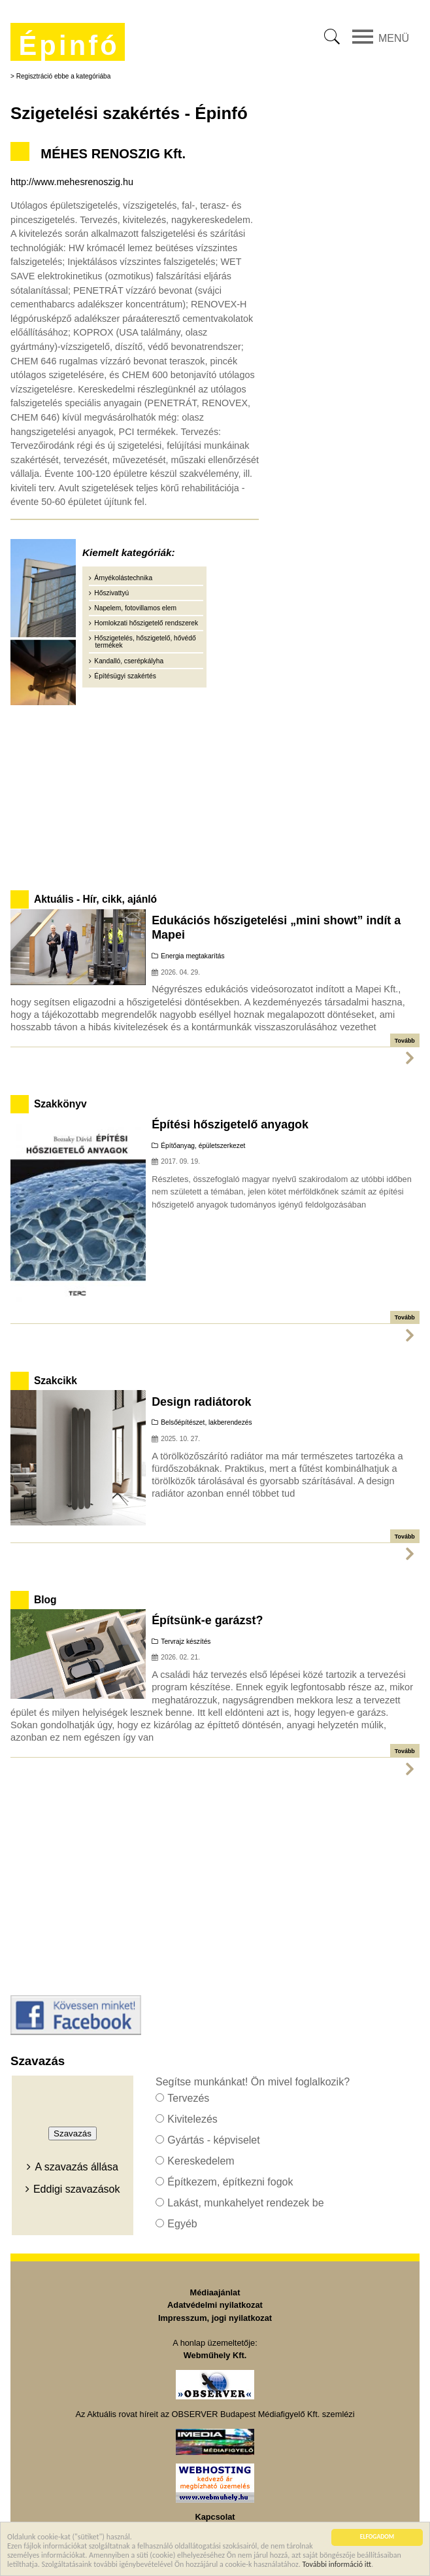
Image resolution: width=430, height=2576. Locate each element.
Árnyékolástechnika (123, 578)
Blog (45, 1599)
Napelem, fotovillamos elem (135, 608)
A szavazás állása (76, 2166)
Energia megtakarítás (192, 956)
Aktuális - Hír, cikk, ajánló (95, 899)
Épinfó (68, 45)
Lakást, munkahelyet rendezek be (245, 2202)
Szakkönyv (60, 1103)
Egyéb (182, 2223)
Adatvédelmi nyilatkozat (215, 2305)
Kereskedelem (200, 2161)
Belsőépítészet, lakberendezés (206, 1422)
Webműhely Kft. (215, 2355)
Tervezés (188, 2098)
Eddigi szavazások (76, 2189)
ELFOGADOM (377, 2538)
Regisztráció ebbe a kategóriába (63, 76)
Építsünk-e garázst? (207, 1620)
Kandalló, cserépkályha (128, 661)
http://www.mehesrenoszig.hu (71, 182)
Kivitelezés (192, 2119)
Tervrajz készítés (185, 1641)
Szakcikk (55, 1380)
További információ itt (337, 2564)
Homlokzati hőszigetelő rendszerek (146, 623)
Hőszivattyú (111, 593)
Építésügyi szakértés (125, 676)
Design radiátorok (201, 1401)
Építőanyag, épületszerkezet (203, 1145)
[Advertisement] (215, 795)
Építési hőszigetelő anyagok (230, 1124)
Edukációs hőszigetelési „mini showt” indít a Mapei (276, 927)
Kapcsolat (215, 2517)
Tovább (405, 1040)
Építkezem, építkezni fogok (230, 2181)
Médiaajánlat (215, 2292)
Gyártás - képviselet (213, 2140)
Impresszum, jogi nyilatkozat (215, 2318)
